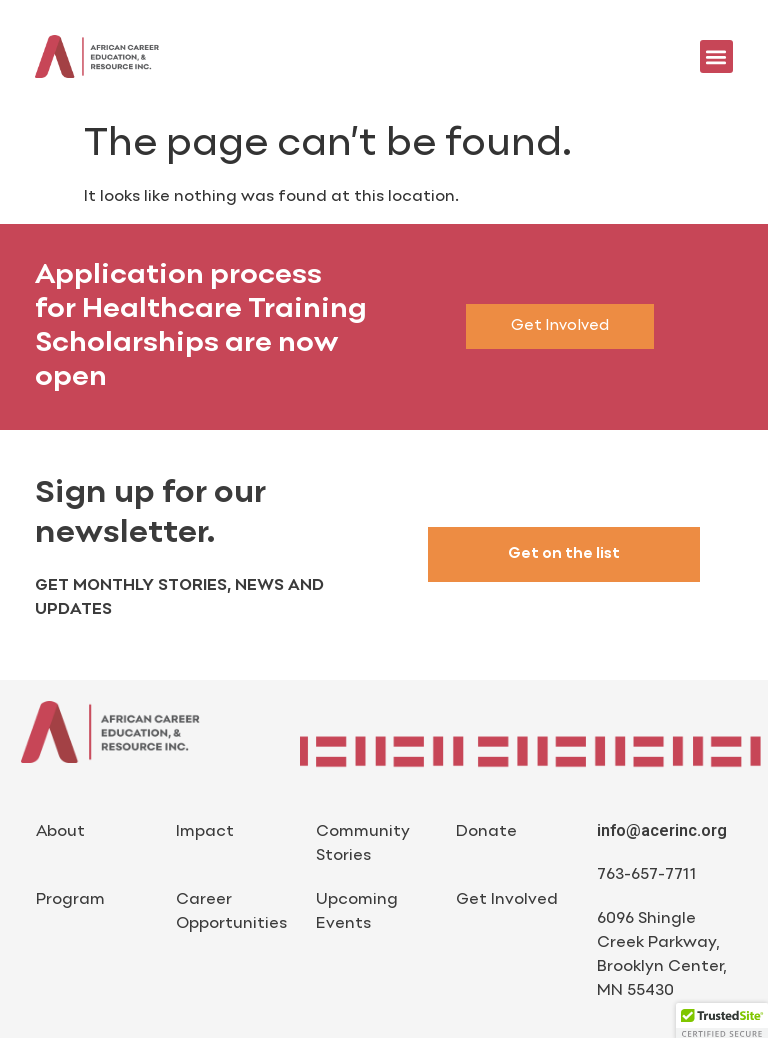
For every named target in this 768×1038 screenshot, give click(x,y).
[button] (716, 56)
